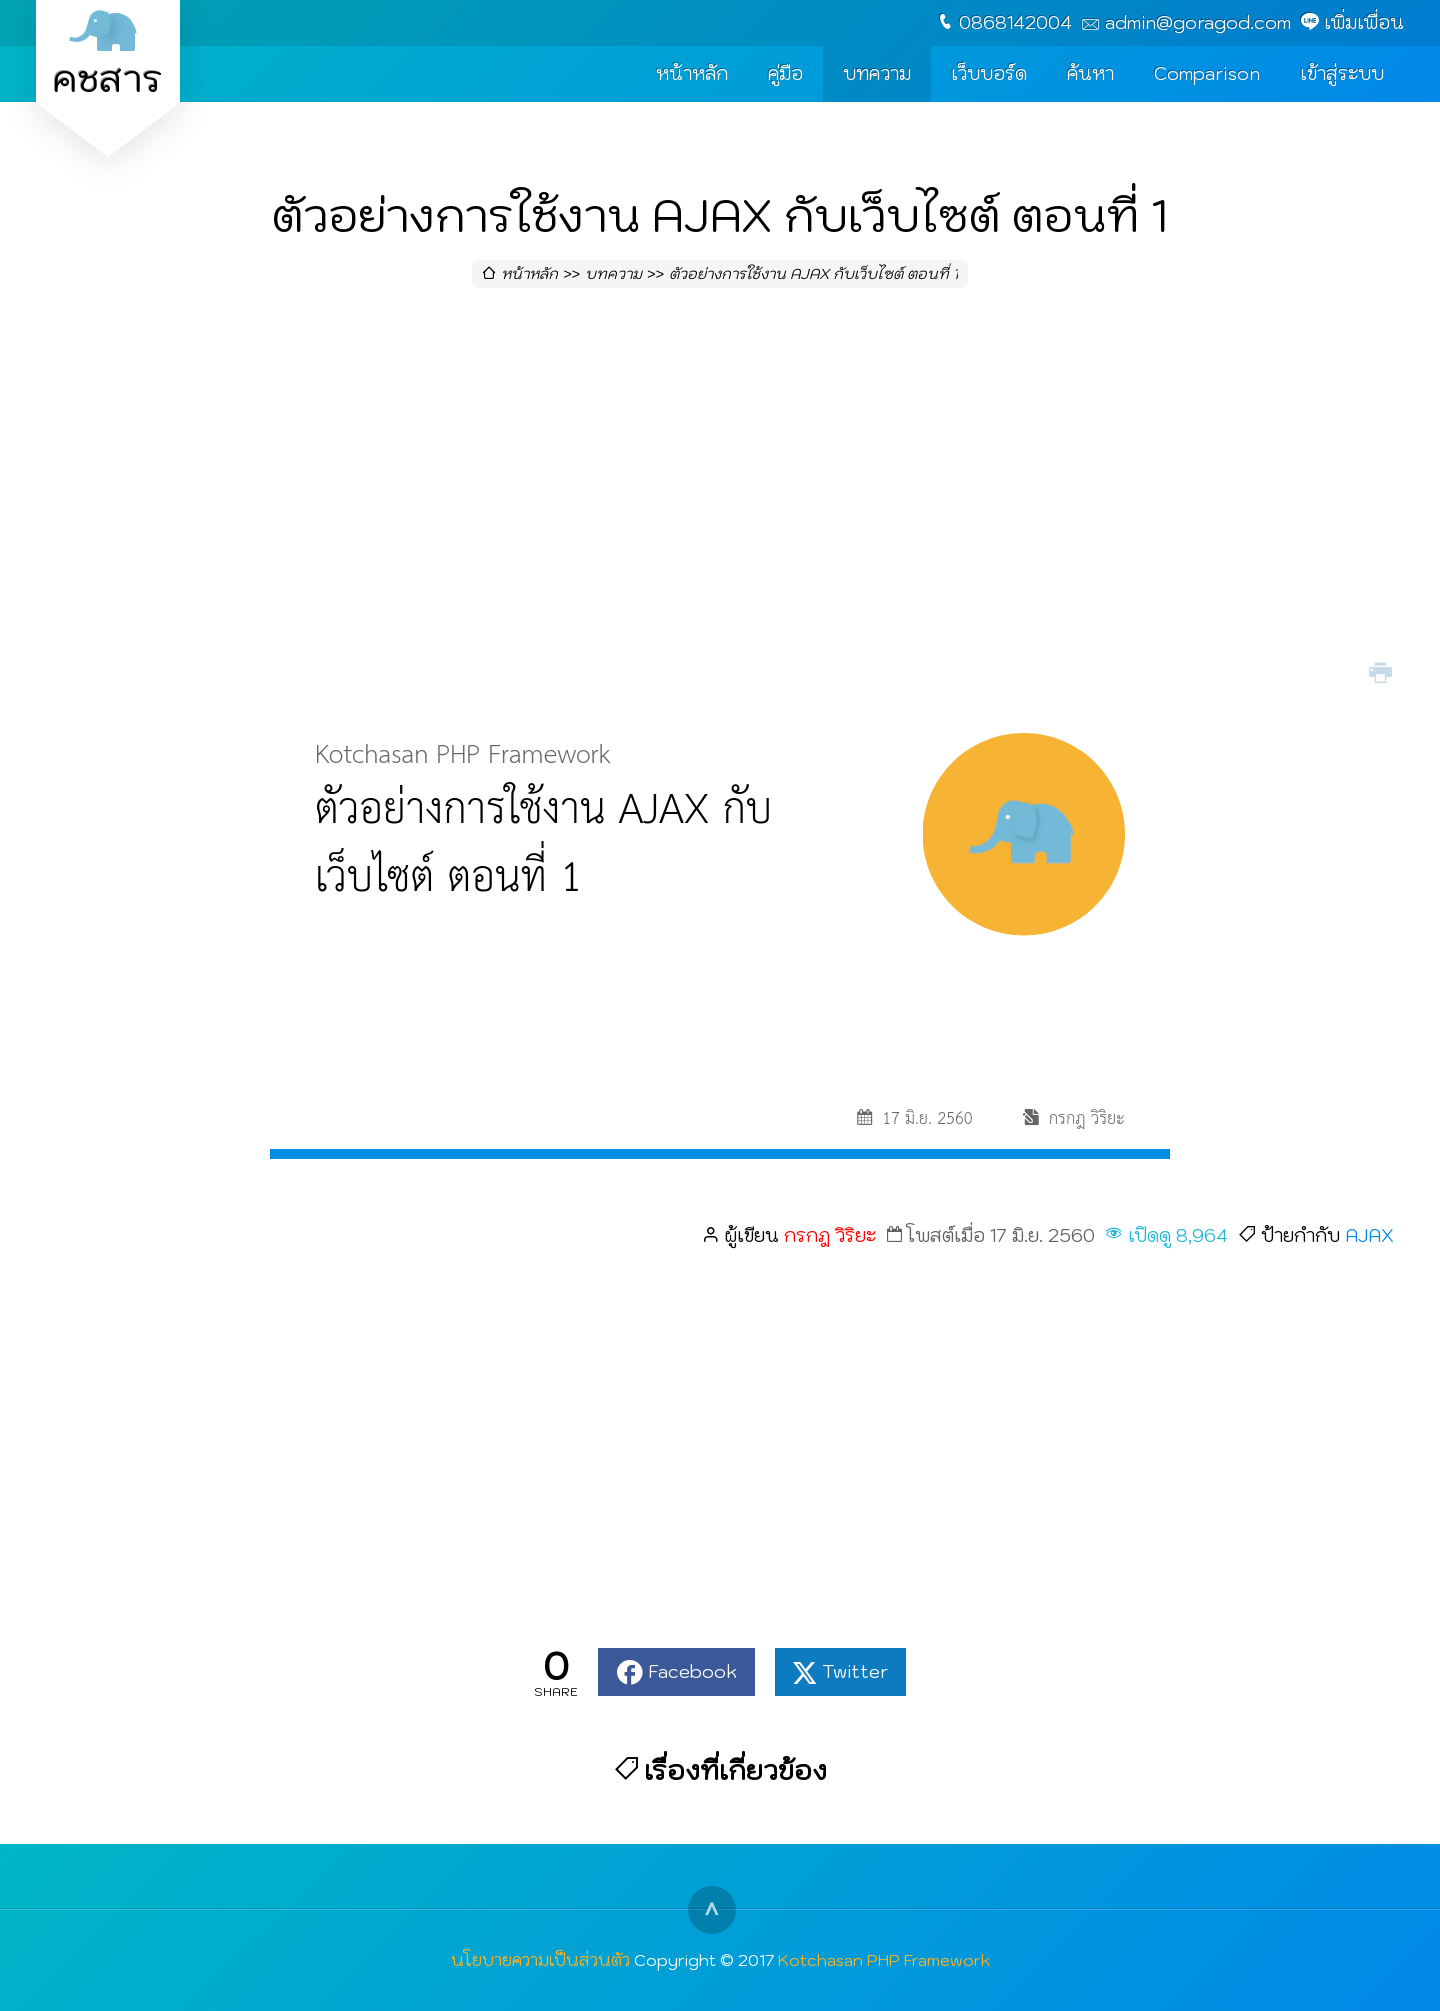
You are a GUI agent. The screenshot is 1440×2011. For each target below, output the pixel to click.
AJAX (1369, 1235)
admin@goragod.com (1198, 22)
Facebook (692, 1671)
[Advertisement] (720, 494)
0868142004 (1015, 22)
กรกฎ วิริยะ (830, 1235)
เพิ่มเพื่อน (1364, 22)
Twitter (855, 1671)
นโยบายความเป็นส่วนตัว (540, 1959)
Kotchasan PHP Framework (884, 1959)
